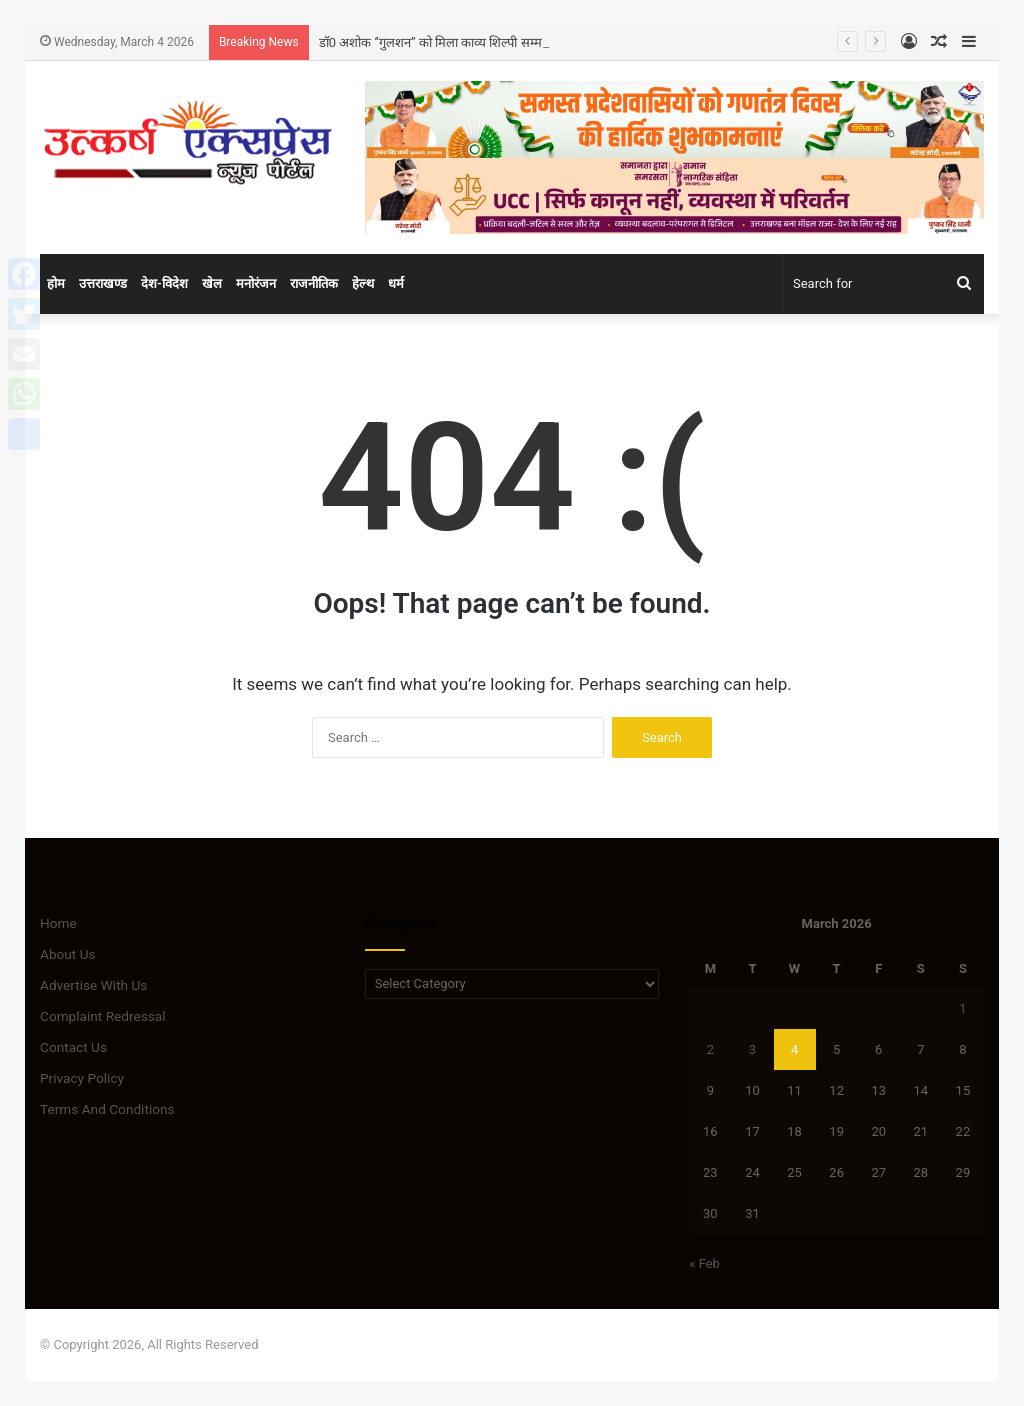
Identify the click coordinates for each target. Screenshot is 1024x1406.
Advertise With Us (93, 985)
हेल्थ (363, 283)
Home (58, 923)
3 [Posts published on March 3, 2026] (752, 1049)
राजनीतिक (314, 283)
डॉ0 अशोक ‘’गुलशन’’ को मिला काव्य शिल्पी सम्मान (437, 42)
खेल (212, 283)
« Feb (704, 1263)
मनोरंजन (256, 283)
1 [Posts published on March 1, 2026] (962, 1008)
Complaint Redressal (103, 1016)
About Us (68, 954)
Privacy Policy (82, 1078)
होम (56, 283)
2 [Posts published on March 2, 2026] (710, 1049)
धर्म (396, 283)
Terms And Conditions (107, 1109)
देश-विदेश (164, 283)
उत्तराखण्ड (103, 283)
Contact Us (73, 1047)
